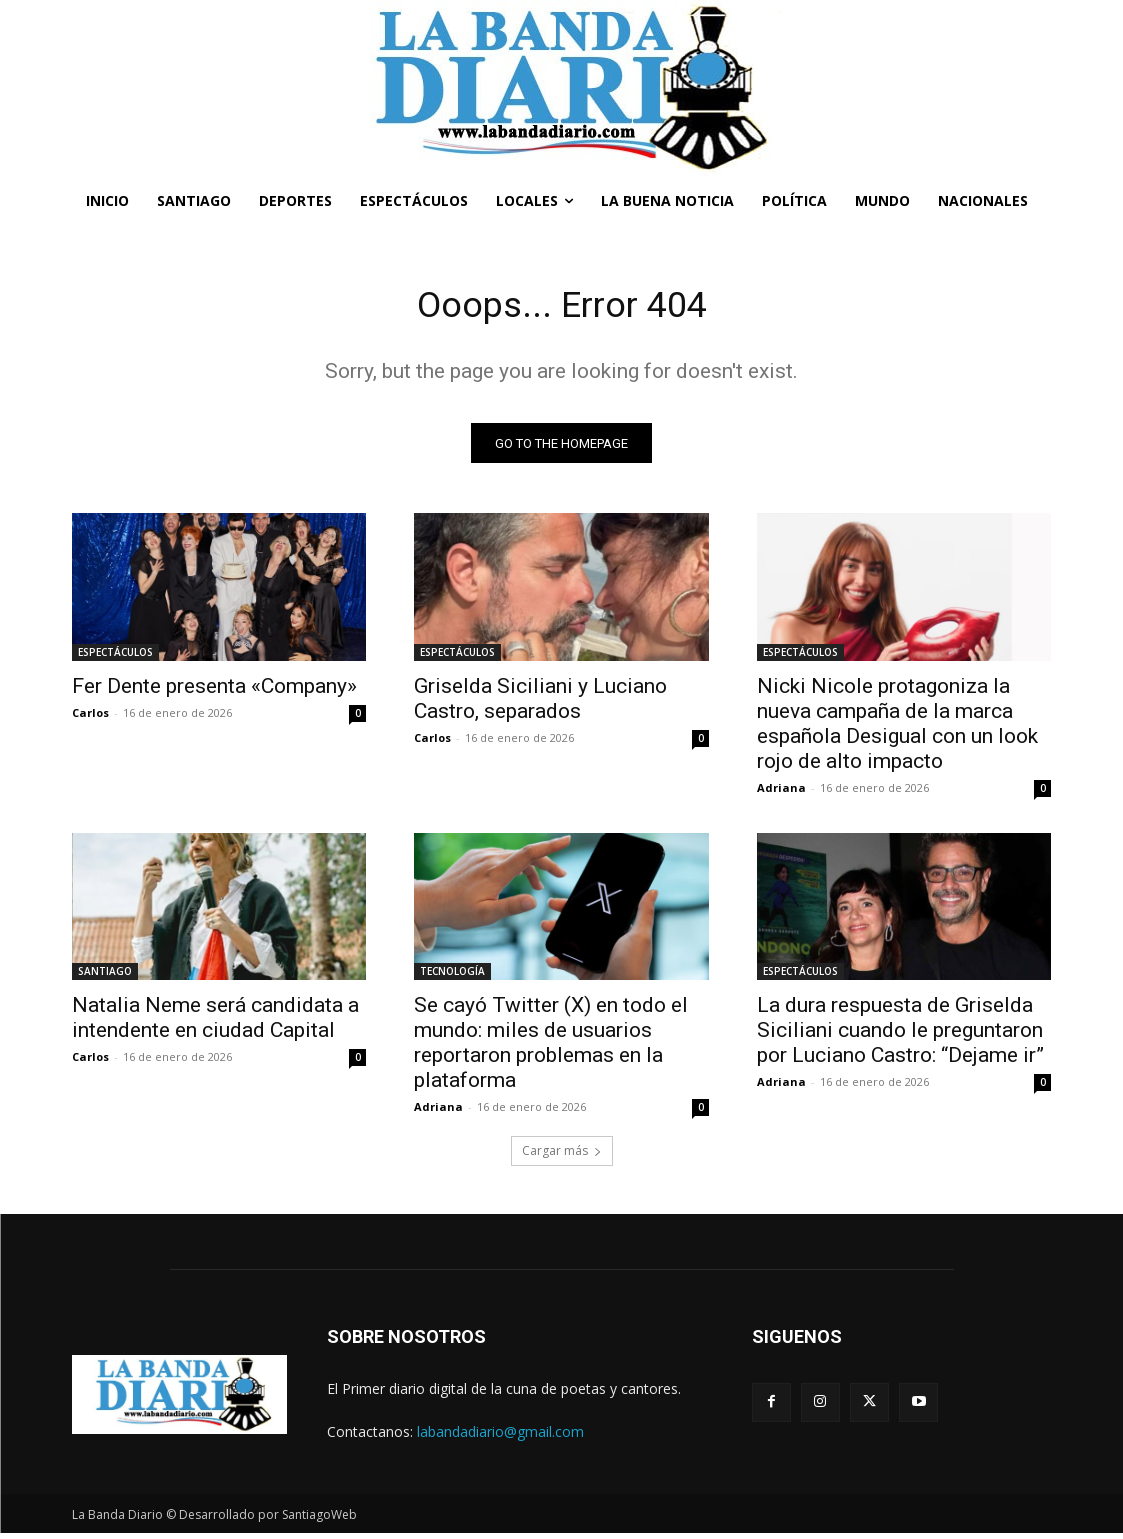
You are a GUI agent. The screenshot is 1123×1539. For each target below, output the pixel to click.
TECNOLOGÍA (452, 977)
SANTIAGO (105, 977)
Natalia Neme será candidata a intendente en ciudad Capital (215, 1023)
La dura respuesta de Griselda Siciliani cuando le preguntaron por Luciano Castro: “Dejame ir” (900, 1036)
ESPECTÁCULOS (115, 657)
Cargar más (562, 1156)
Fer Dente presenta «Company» (214, 691)
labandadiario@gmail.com (500, 1437)
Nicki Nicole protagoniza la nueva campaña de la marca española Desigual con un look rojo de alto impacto (897, 728)
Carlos (90, 717)
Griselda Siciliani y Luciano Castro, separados (540, 703)
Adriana (781, 792)
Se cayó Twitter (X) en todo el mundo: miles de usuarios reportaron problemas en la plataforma (551, 1048)
